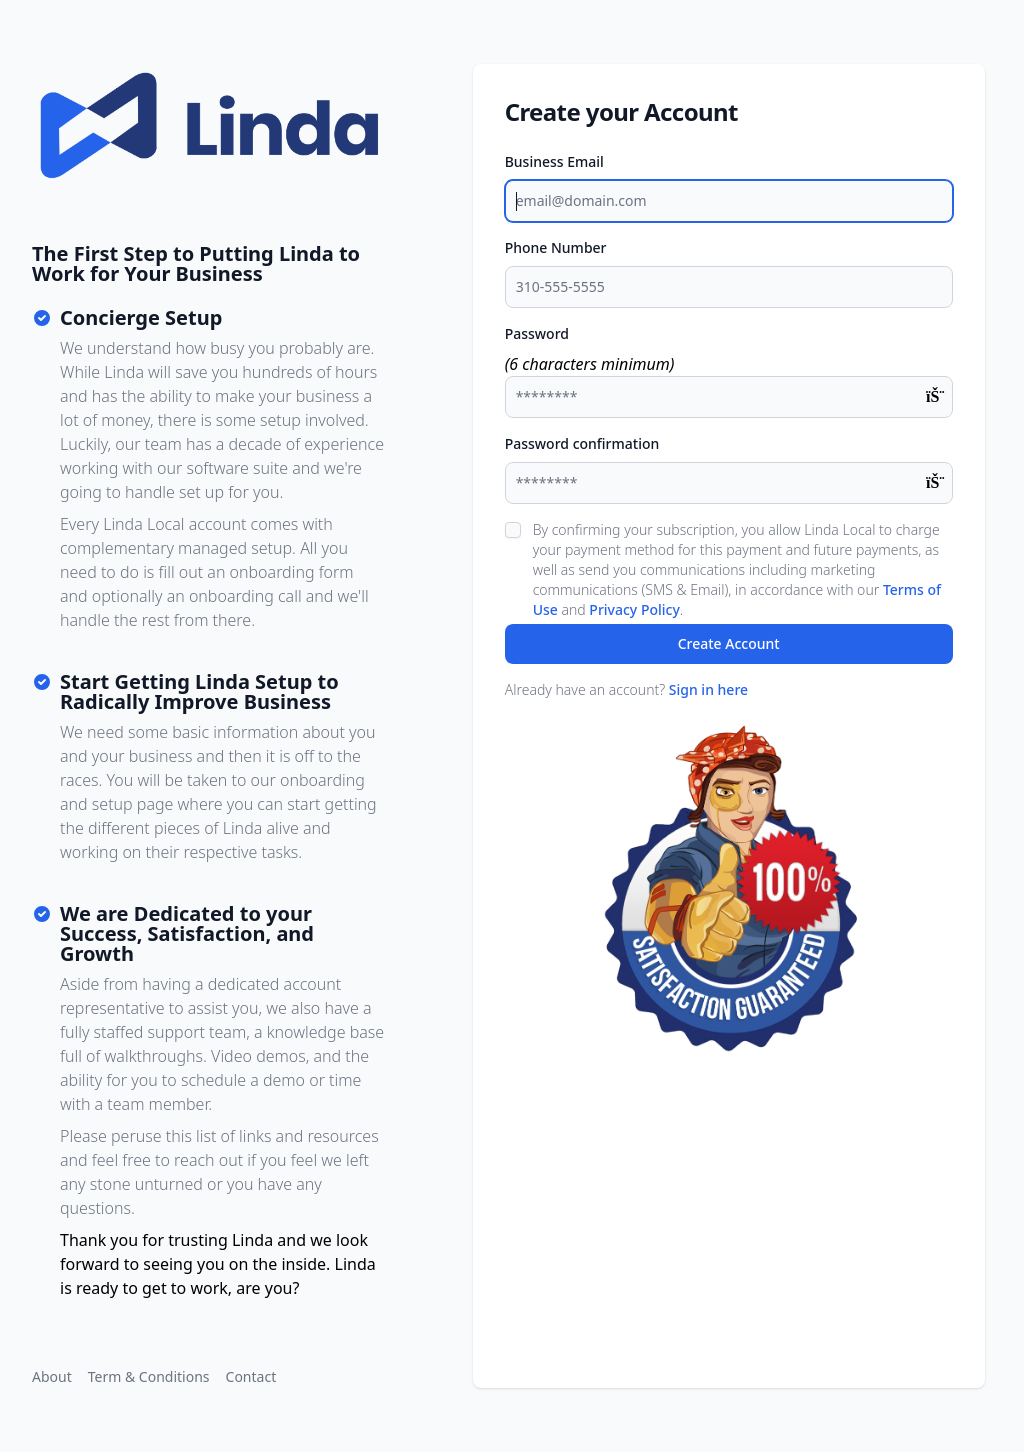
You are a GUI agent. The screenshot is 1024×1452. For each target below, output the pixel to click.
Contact (251, 1376)
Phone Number (556, 247)
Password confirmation (582, 443)
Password (537, 333)
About (52, 1376)
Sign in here (708, 689)
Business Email (554, 161)
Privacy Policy (634, 609)
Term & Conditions (149, 1376)
